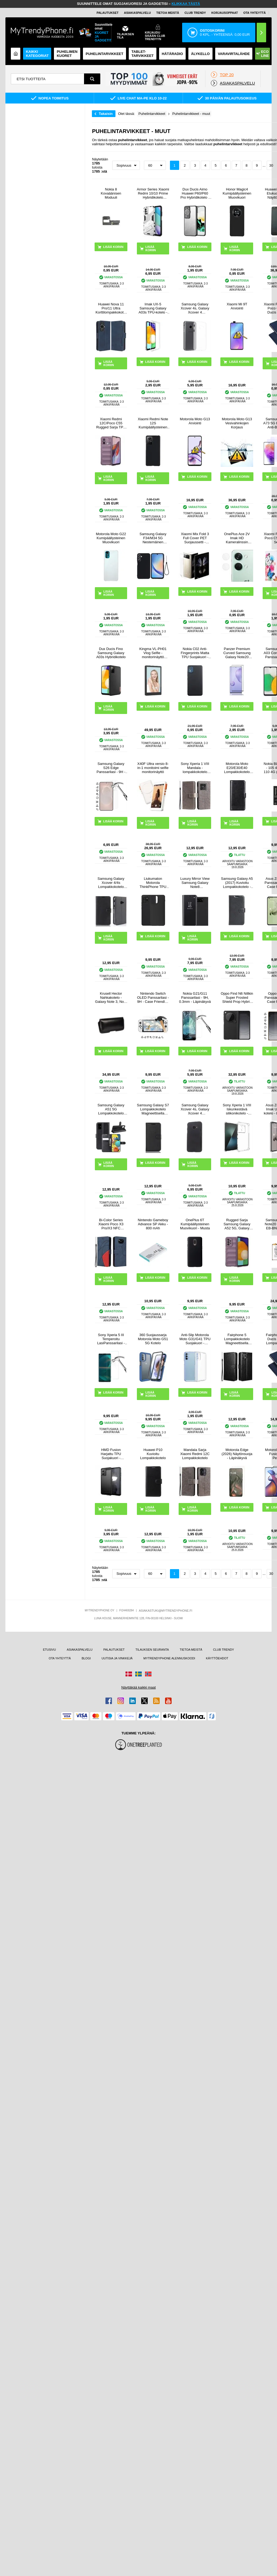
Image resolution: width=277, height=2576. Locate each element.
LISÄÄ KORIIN (151, 248)
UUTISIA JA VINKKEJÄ (117, 1658)
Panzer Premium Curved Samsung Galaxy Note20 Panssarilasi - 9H (236, 653)
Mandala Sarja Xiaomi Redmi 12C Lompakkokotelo (195, 1454)
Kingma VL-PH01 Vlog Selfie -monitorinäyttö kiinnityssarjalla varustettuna (152, 653)
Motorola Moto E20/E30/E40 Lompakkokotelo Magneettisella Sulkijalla (237, 768)
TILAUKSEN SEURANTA (152, 1649)
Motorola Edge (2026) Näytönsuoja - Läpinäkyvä (236, 1454)
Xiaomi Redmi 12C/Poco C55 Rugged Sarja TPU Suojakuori (111, 423)
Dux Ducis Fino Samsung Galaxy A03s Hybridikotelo (110, 653)
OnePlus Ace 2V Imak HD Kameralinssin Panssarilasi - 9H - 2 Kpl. (237, 538)
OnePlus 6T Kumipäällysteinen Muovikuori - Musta (195, 1224)
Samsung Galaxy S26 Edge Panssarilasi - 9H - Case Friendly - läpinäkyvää (110, 768)
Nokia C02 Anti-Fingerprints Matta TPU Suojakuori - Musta (195, 653)
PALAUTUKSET (107, 12)
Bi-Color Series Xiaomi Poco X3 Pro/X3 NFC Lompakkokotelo (111, 1224)
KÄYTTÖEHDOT (217, 1658)
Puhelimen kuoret (67, 54)
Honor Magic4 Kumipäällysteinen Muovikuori (237, 193)
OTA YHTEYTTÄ (254, 12)
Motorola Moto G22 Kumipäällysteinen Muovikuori (111, 538)
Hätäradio (172, 54)
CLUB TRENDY (223, 1649)
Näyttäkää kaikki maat (138, 1687)
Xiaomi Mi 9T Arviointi (237, 306)
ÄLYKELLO (200, 54)
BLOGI (86, 1658)
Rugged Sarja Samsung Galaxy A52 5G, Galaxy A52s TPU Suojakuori (237, 1224)
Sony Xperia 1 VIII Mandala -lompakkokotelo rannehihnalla (195, 768)
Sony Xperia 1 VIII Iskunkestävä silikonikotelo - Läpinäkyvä (237, 1109)
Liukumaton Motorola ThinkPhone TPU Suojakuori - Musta (153, 883)
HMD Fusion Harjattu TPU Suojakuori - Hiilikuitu (111, 1454)
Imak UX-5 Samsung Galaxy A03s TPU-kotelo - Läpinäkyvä (152, 308)
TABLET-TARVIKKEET (142, 54)
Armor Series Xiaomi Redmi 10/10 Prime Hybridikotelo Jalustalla (153, 193)
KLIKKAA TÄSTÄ (186, 4)
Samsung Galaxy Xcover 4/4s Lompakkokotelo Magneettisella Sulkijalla (111, 883)
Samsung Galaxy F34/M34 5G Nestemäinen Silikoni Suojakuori (152, 538)
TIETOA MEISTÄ (167, 12)
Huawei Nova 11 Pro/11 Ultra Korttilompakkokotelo (111, 308)
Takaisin (105, 114)
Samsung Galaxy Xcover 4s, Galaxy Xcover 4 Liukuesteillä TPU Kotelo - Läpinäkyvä (194, 308)
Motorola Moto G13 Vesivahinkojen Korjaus (237, 423)
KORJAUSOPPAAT (224, 12)
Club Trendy (195, 12)
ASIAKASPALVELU (137, 12)
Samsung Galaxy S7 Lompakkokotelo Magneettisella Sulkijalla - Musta (153, 1109)
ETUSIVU (49, 1649)
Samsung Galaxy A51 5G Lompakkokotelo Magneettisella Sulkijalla (111, 1109)
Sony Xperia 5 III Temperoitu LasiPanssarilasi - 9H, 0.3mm (111, 1339)
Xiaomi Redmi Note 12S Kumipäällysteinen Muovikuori (153, 423)
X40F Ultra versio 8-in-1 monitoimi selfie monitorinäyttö (153, 768)
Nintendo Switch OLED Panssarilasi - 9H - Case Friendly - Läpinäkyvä (153, 997)
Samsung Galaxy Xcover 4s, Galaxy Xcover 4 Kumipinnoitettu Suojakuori (195, 1109)
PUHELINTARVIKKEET (104, 54)
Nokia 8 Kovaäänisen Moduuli (111, 193)
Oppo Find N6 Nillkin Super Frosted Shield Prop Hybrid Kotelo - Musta (237, 997)
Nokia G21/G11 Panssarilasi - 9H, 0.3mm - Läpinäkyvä (195, 997)
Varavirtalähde (234, 54)
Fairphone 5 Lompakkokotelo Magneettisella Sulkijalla (237, 1339)
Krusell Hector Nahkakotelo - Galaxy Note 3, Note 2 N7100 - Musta (111, 997)
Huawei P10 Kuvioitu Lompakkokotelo (153, 1454)
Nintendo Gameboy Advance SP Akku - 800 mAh (153, 1224)
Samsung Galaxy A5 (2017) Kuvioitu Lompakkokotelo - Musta (237, 883)
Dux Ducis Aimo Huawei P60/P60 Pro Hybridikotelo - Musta (195, 193)
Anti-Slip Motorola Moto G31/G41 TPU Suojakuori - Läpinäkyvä (195, 1339)
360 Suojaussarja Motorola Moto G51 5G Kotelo (153, 1339)
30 (271, 165)
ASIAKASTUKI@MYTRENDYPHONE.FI (165, 1610)
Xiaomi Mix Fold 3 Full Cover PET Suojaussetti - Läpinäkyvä (195, 538)
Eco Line (262, 54)
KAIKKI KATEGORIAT (37, 54)
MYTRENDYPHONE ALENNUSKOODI (169, 1658)
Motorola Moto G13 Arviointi (195, 421)
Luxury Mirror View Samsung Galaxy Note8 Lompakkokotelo (195, 883)
